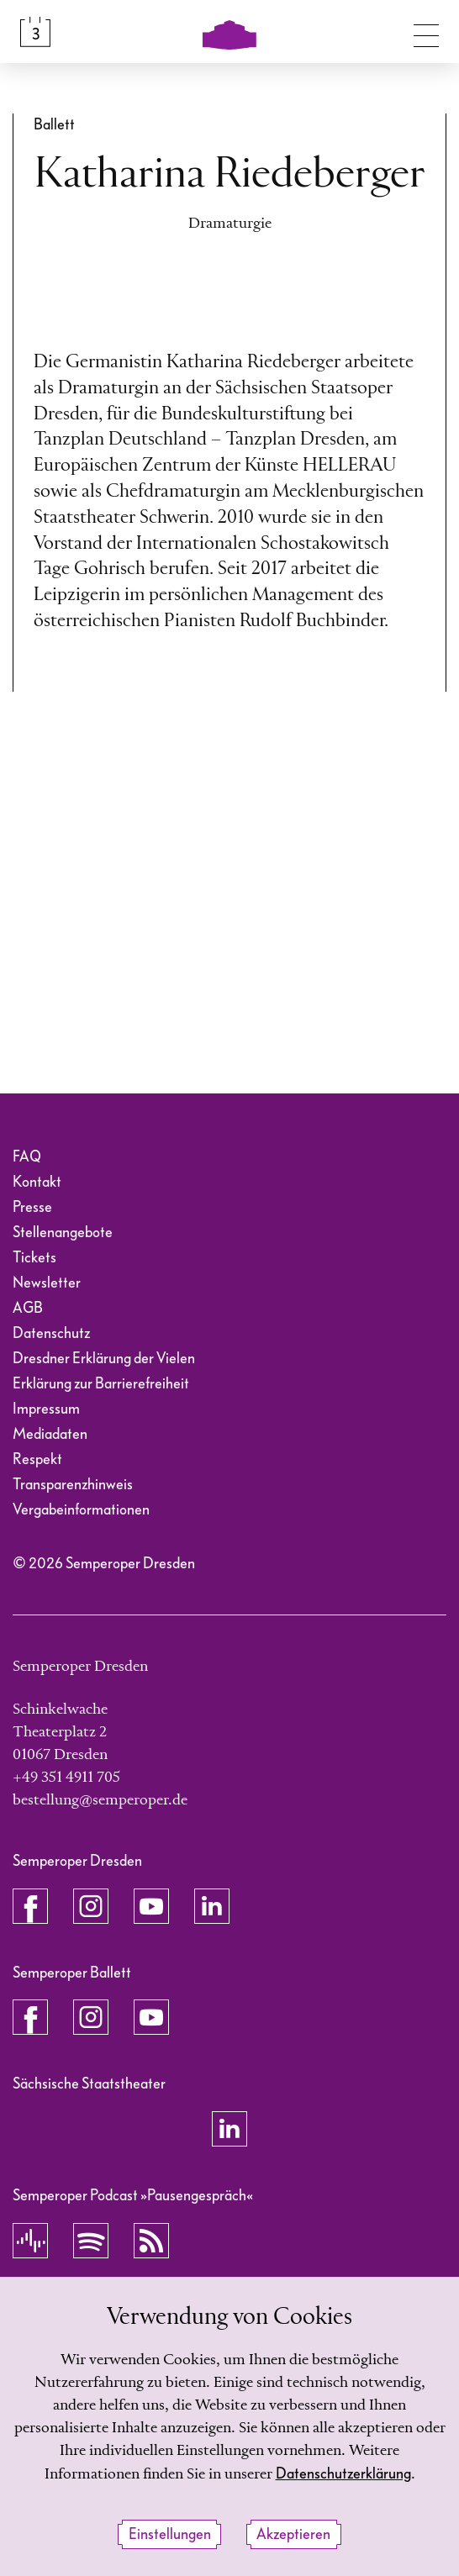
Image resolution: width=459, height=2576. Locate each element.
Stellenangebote (63, 1233)
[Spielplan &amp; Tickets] (35, 32)
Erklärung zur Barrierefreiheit (101, 1384)
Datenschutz (51, 1333)
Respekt (37, 1459)
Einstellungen (170, 2534)
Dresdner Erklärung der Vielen (104, 1359)
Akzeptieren (293, 2534)
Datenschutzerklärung (343, 2474)
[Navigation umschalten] (426, 32)
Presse (32, 1207)
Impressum (46, 1409)
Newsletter (47, 1283)
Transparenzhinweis (73, 1485)
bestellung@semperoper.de (100, 1800)
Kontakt (37, 1182)
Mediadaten (50, 1434)
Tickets (34, 1258)
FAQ (27, 1157)
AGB (28, 1308)
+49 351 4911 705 (66, 1777)
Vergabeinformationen (81, 1510)
